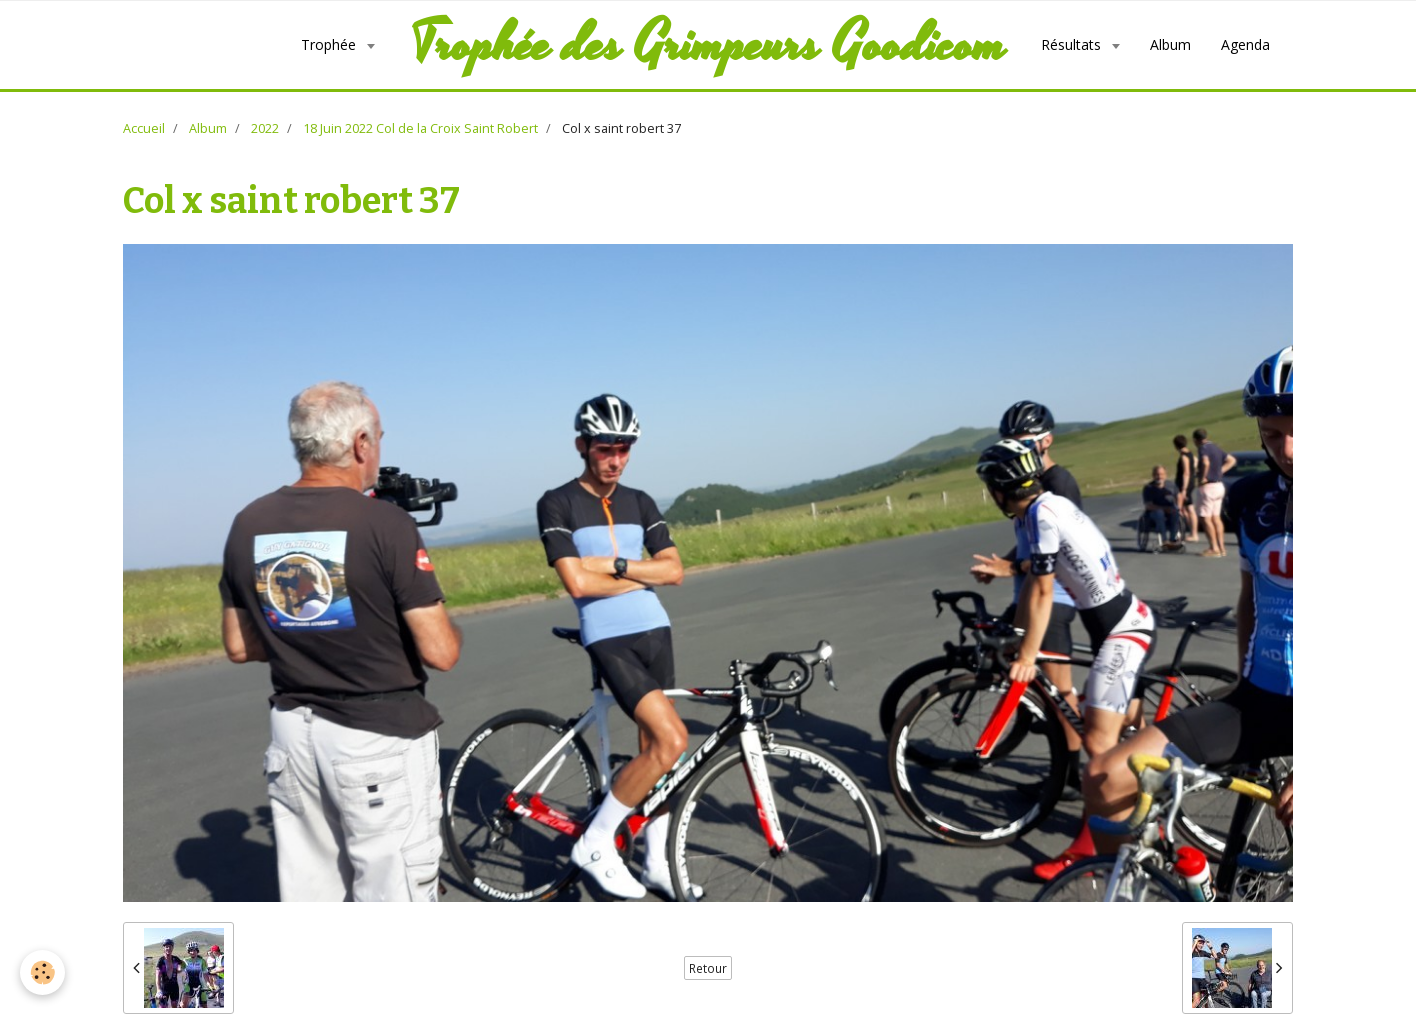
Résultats (1073, 44)
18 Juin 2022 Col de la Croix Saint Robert (420, 128)
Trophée (330, 44)
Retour (708, 968)
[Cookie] (42, 972)
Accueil (144, 128)
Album (1170, 44)
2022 (265, 128)
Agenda (1245, 44)
